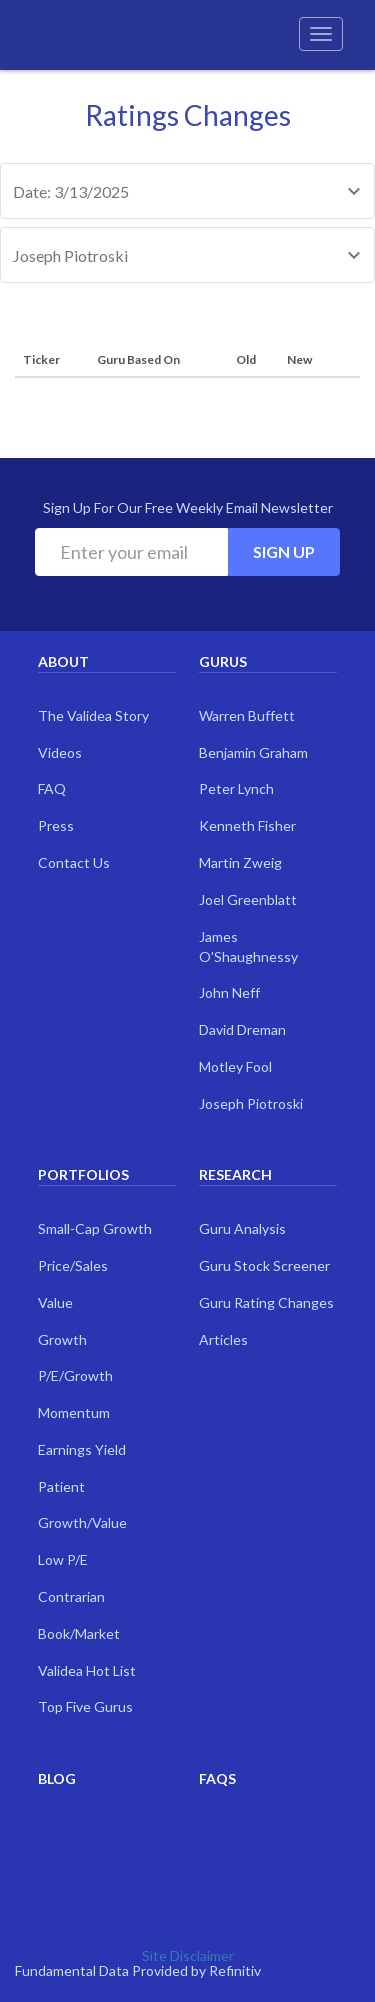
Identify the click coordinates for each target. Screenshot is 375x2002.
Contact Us (74, 862)
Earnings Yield (82, 1449)
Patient (61, 1486)
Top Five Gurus (85, 1706)
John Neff (229, 992)
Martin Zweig (240, 862)
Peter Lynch (236, 788)
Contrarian (71, 1596)
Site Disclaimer (188, 1955)
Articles (223, 1339)
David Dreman (242, 1029)
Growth (62, 1339)
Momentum (74, 1412)
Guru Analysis (242, 1228)
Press (56, 825)
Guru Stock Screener (264, 1265)
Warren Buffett (247, 715)
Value (55, 1302)
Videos (60, 752)
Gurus (223, 661)
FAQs (217, 1778)
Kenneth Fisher (247, 825)
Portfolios (83, 1174)
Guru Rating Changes (266, 1302)
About (63, 661)
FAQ (52, 788)
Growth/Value (82, 1522)
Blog (57, 1778)
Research (235, 1174)
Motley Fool (235, 1066)
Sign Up (284, 551)
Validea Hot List (87, 1670)
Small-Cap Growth (95, 1228)
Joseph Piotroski (251, 1103)
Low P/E (63, 1559)
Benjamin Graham (253, 752)
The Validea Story (93, 715)
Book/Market (79, 1633)
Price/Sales (73, 1265)
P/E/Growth (75, 1375)
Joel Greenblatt (248, 899)
